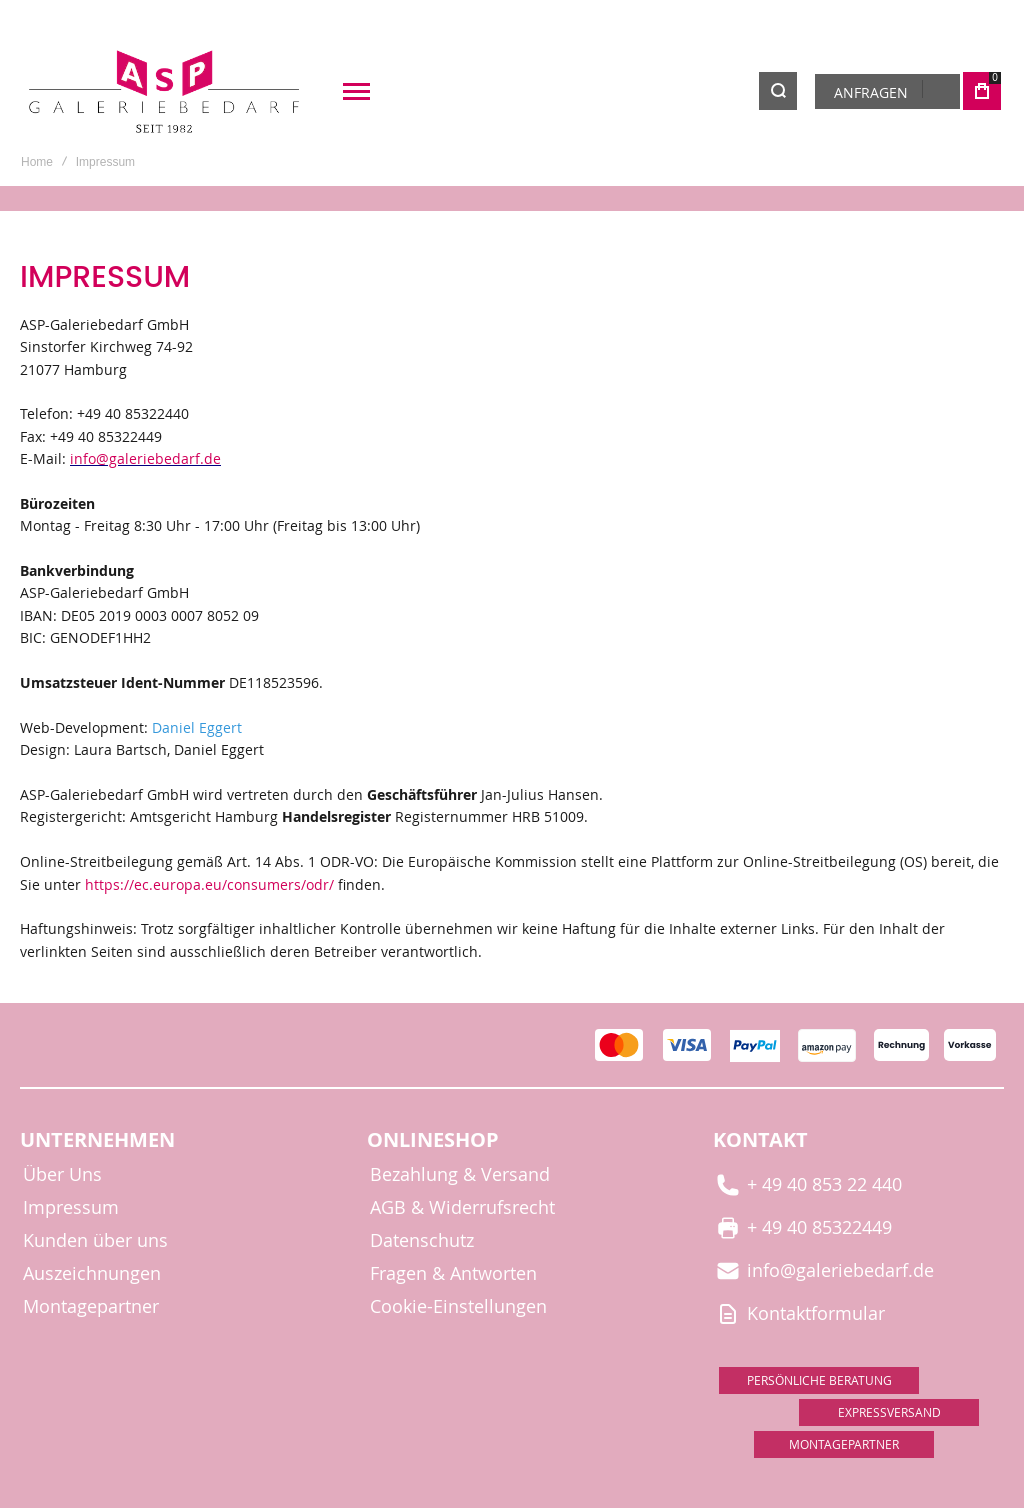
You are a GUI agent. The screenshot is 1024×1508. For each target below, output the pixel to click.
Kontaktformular (800, 1312)
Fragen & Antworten (453, 1273)
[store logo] (165, 91)
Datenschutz (422, 1240)
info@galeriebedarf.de (145, 458)
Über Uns (62, 1174)
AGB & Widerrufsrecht (462, 1207)
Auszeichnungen (92, 1273)
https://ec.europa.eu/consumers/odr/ (209, 884)
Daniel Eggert (197, 727)
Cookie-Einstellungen (458, 1306)
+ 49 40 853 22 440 (809, 1183)
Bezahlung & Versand (460, 1174)
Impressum (71, 1207)
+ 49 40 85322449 (804, 1226)
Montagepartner (91, 1306)
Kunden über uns (95, 1240)
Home (37, 162)
